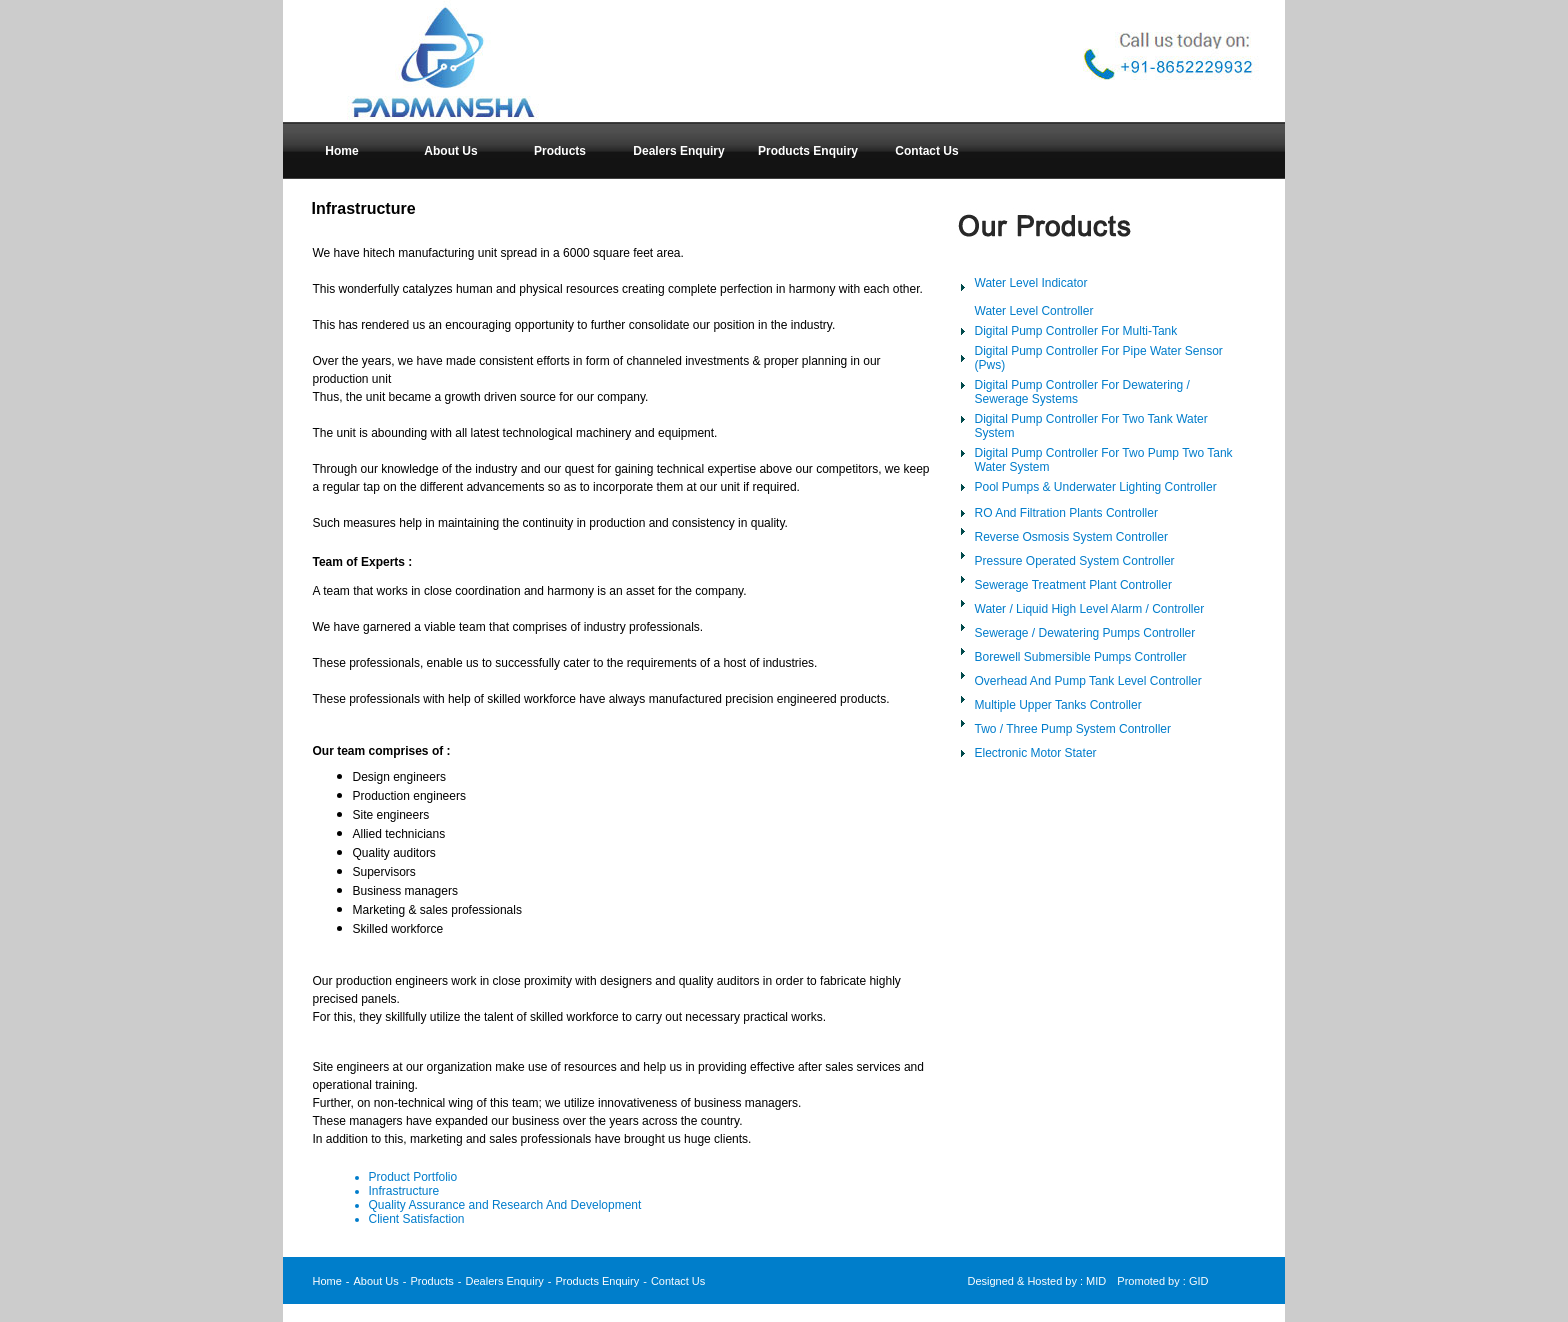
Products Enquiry (597, 1281)
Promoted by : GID (1162, 1281)
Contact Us (678, 1281)
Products (431, 1281)
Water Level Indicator (1031, 283)
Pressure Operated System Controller (1075, 561)
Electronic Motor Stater (1036, 753)
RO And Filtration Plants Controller (1066, 513)
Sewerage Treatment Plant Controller (1073, 585)
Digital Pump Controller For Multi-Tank (1076, 331)
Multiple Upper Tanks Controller (1058, 705)
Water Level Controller (1034, 311)
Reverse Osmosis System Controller (1071, 537)
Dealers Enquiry (505, 1281)
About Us (376, 1281)
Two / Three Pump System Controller (1073, 729)
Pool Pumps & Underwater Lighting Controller (1096, 487)
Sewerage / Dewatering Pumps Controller (1085, 633)
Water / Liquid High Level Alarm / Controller (1090, 609)
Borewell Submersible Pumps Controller (1081, 657)
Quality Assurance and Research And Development (505, 1205)
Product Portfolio (413, 1177)
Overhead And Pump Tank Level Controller (1088, 681)
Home (327, 1281)
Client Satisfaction (417, 1219)
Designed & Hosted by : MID (1037, 1281)
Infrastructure (404, 1191)
